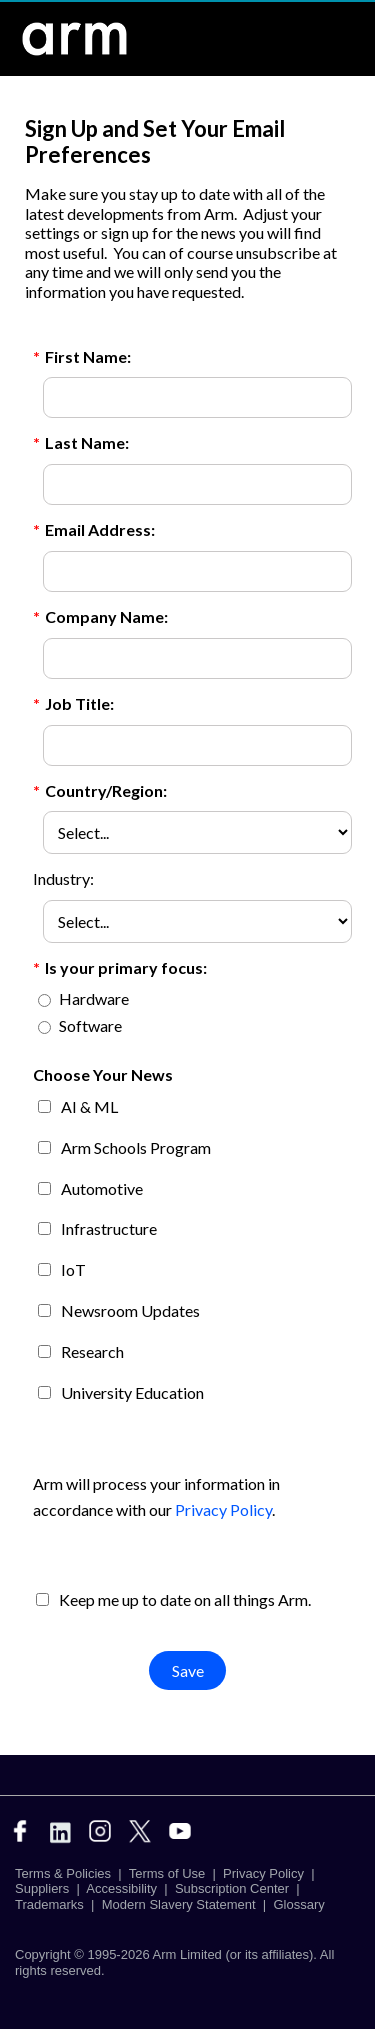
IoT (73, 1269)
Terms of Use (167, 1873)
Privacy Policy (224, 1509)
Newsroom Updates (130, 1310)
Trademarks (49, 1904)
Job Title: (73, 704)
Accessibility (121, 1888)
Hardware (94, 998)
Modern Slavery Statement (179, 1904)
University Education (132, 1392)
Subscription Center (232, 1888)
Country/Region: (100, 791)
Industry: (63, 878)
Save (188, 1670)
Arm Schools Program (136, 1147)
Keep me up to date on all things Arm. (185, 1599)
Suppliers (42, 1888)
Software (90, 1025)
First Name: (82, 357)
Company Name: (100, 617)
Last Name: (81, 443)
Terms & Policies (63, 1873)
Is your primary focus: (120, 968)
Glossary (298, 1904)
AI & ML (89, 1106)
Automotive (102, 1188)
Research (92, 1351)
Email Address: (94, 530)
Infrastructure (109, 1228)
